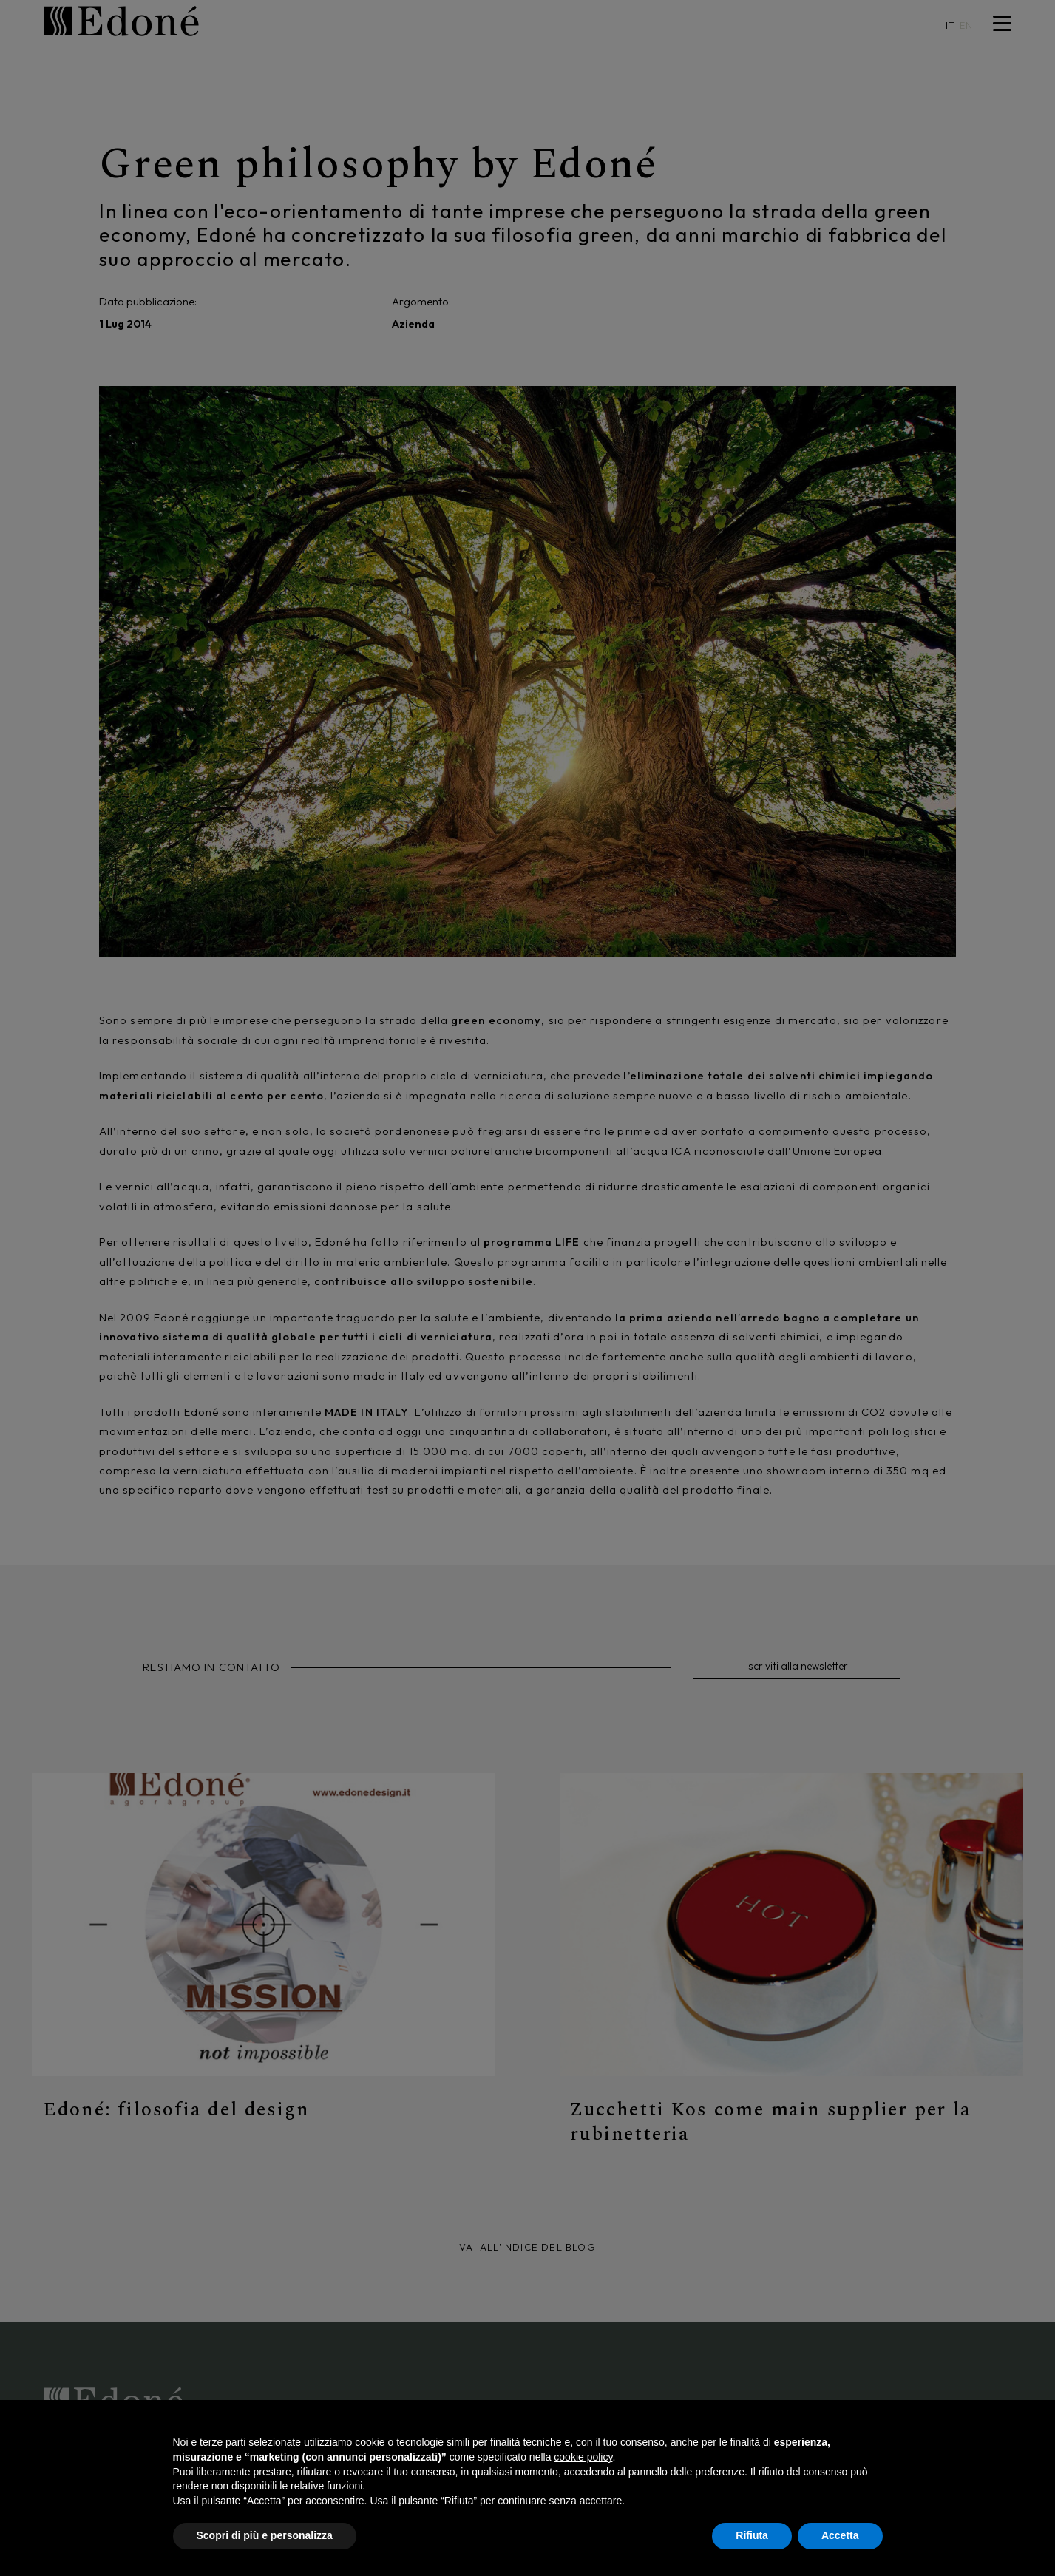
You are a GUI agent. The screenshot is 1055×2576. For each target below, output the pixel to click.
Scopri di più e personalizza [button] (265, 2535)
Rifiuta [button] (752, 2535)
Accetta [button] (840, 2535)
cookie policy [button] (583, 2457)
